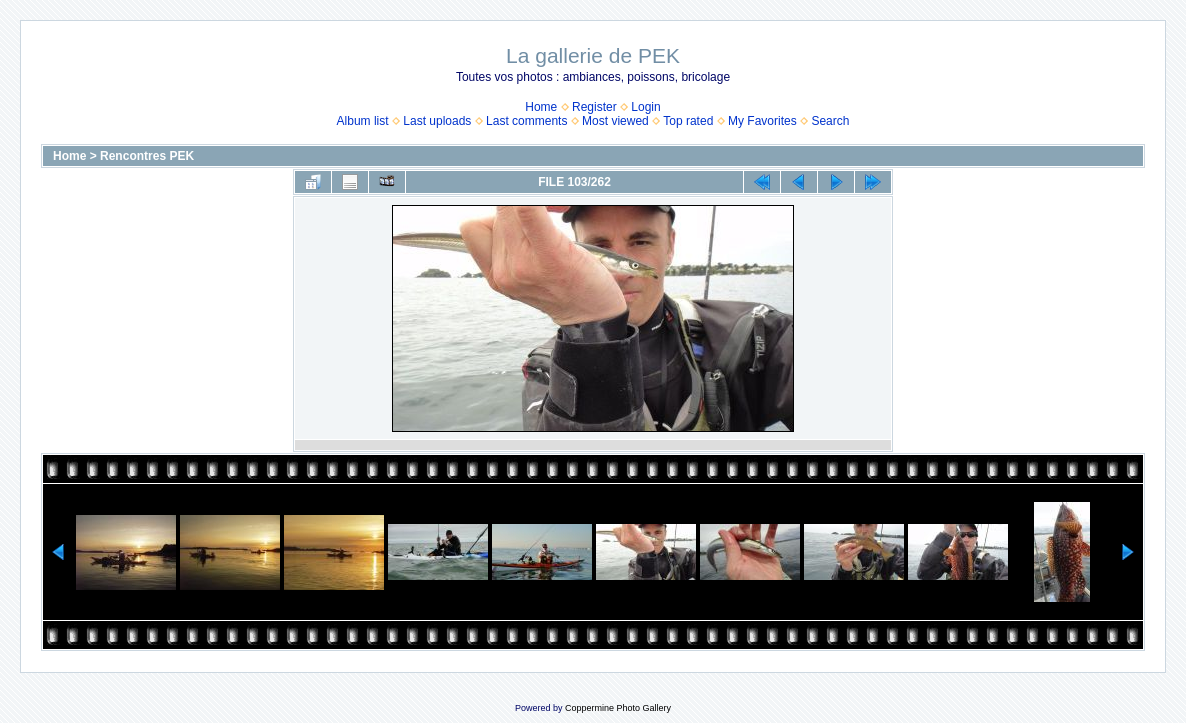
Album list (363, 121)
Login (645, 107)
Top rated (688, 121)
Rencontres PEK (147, 156)
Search (830, 121)
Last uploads (437, 121)
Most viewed (615, 121)
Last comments (526, 121)
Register (594, 107)
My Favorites (762, 121)
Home (541, 107)
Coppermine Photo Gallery (618, 708)
